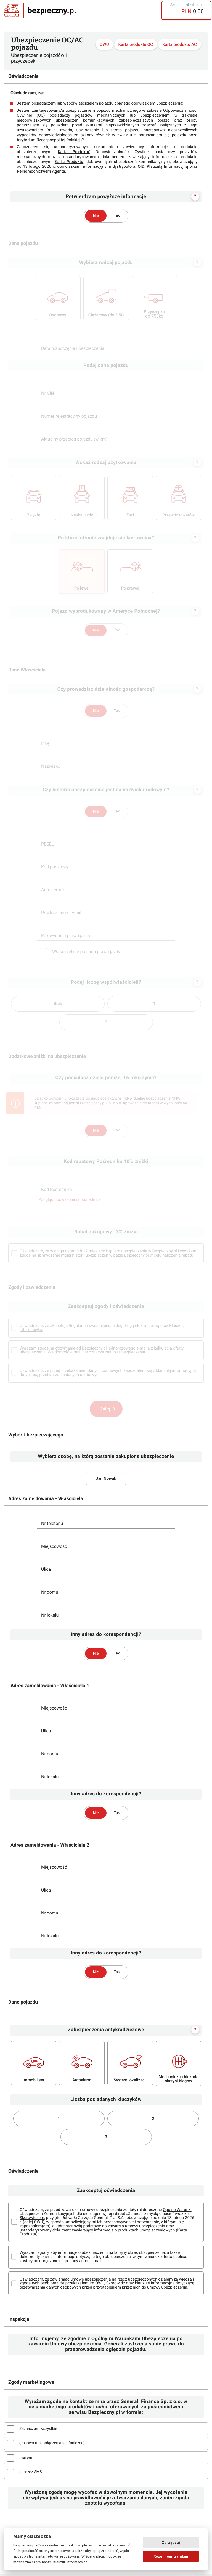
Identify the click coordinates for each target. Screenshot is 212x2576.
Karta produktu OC (135, 44)
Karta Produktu (73, 151)
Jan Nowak (106, 1480)
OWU (104, 44)
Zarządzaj (171, 2542)
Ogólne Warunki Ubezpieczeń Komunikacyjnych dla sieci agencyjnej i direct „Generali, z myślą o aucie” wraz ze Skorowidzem (106, 2215)
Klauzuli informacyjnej (70, 2562)
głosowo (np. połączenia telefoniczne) (52, 2445)
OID (141, 166)
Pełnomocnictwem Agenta (41, 171)
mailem (25, 2459)
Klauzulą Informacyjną (167, 166)
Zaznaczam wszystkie (38, 2430)
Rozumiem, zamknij (170, 2556)
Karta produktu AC (179, 44)
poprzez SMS (30, 2474)
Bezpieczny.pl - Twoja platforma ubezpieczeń (40, 10)
